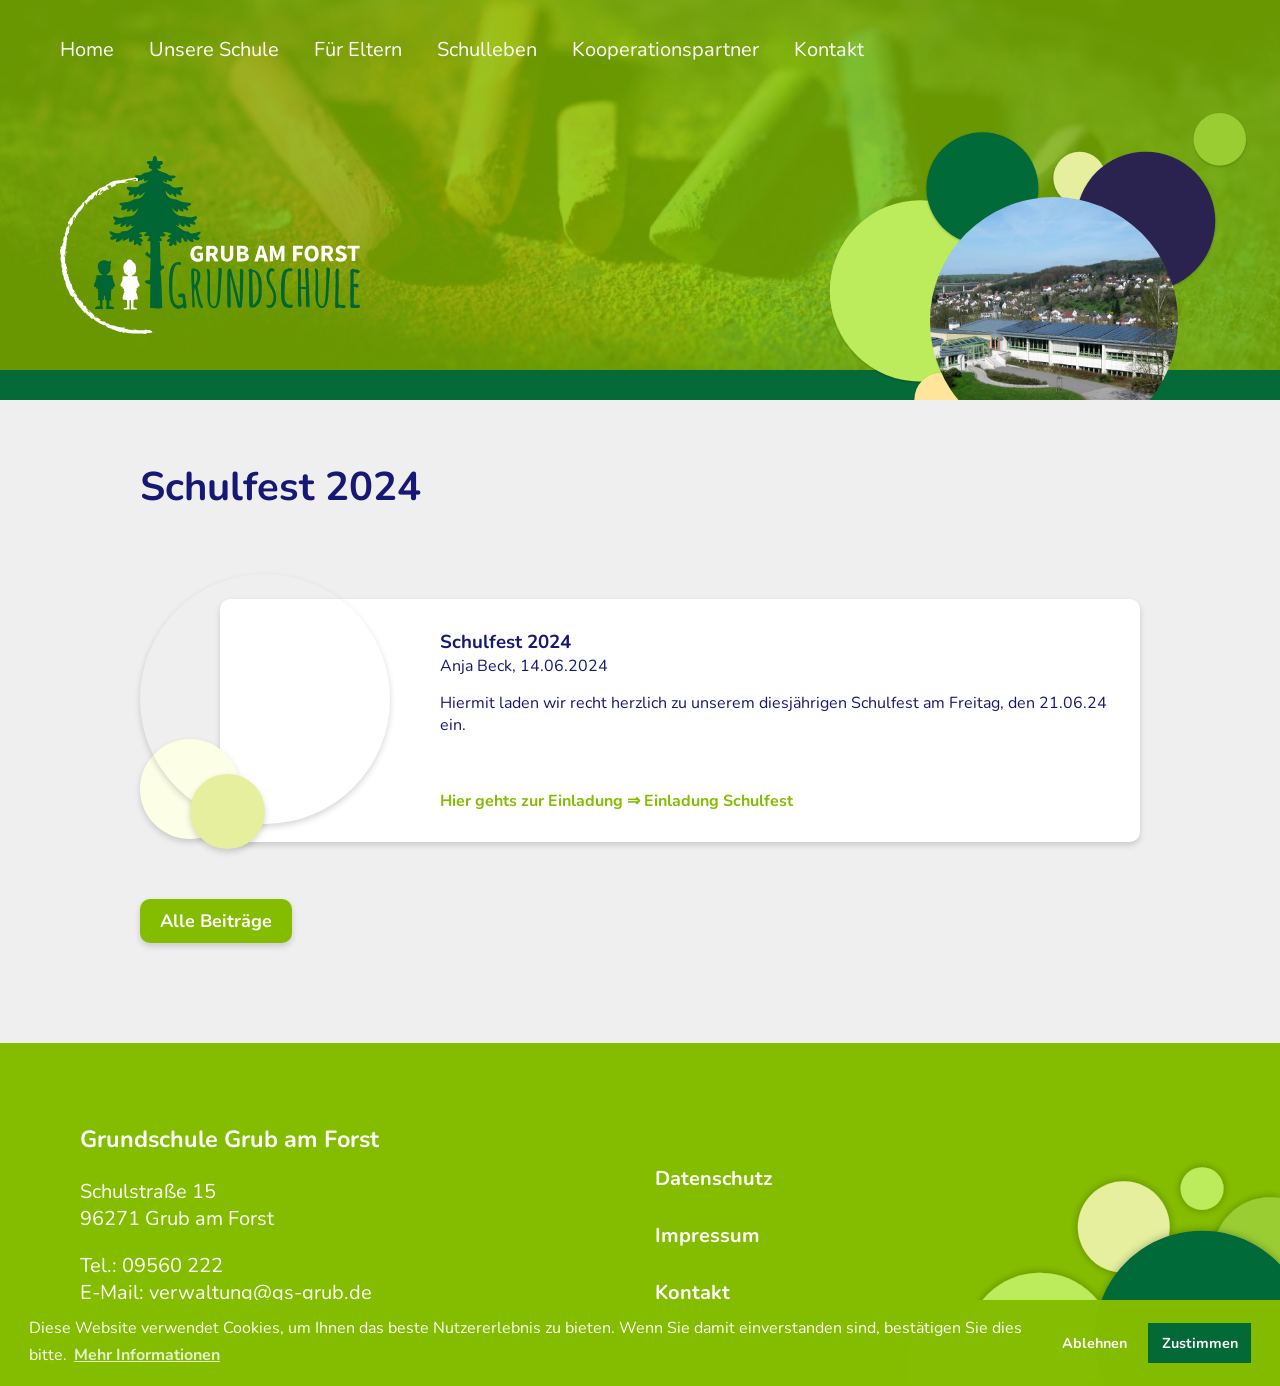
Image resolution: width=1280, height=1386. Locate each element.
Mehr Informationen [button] (147, 1355)
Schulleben (487, 49)
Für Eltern (358, 49)
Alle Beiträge (216, 921)
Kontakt (829, 49)
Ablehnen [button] (1094, 1343)
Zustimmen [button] (1200, 1343)
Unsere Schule (214, 49)
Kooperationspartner (665, 49)
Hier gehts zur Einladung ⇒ (616, 801)
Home (87, 49)
